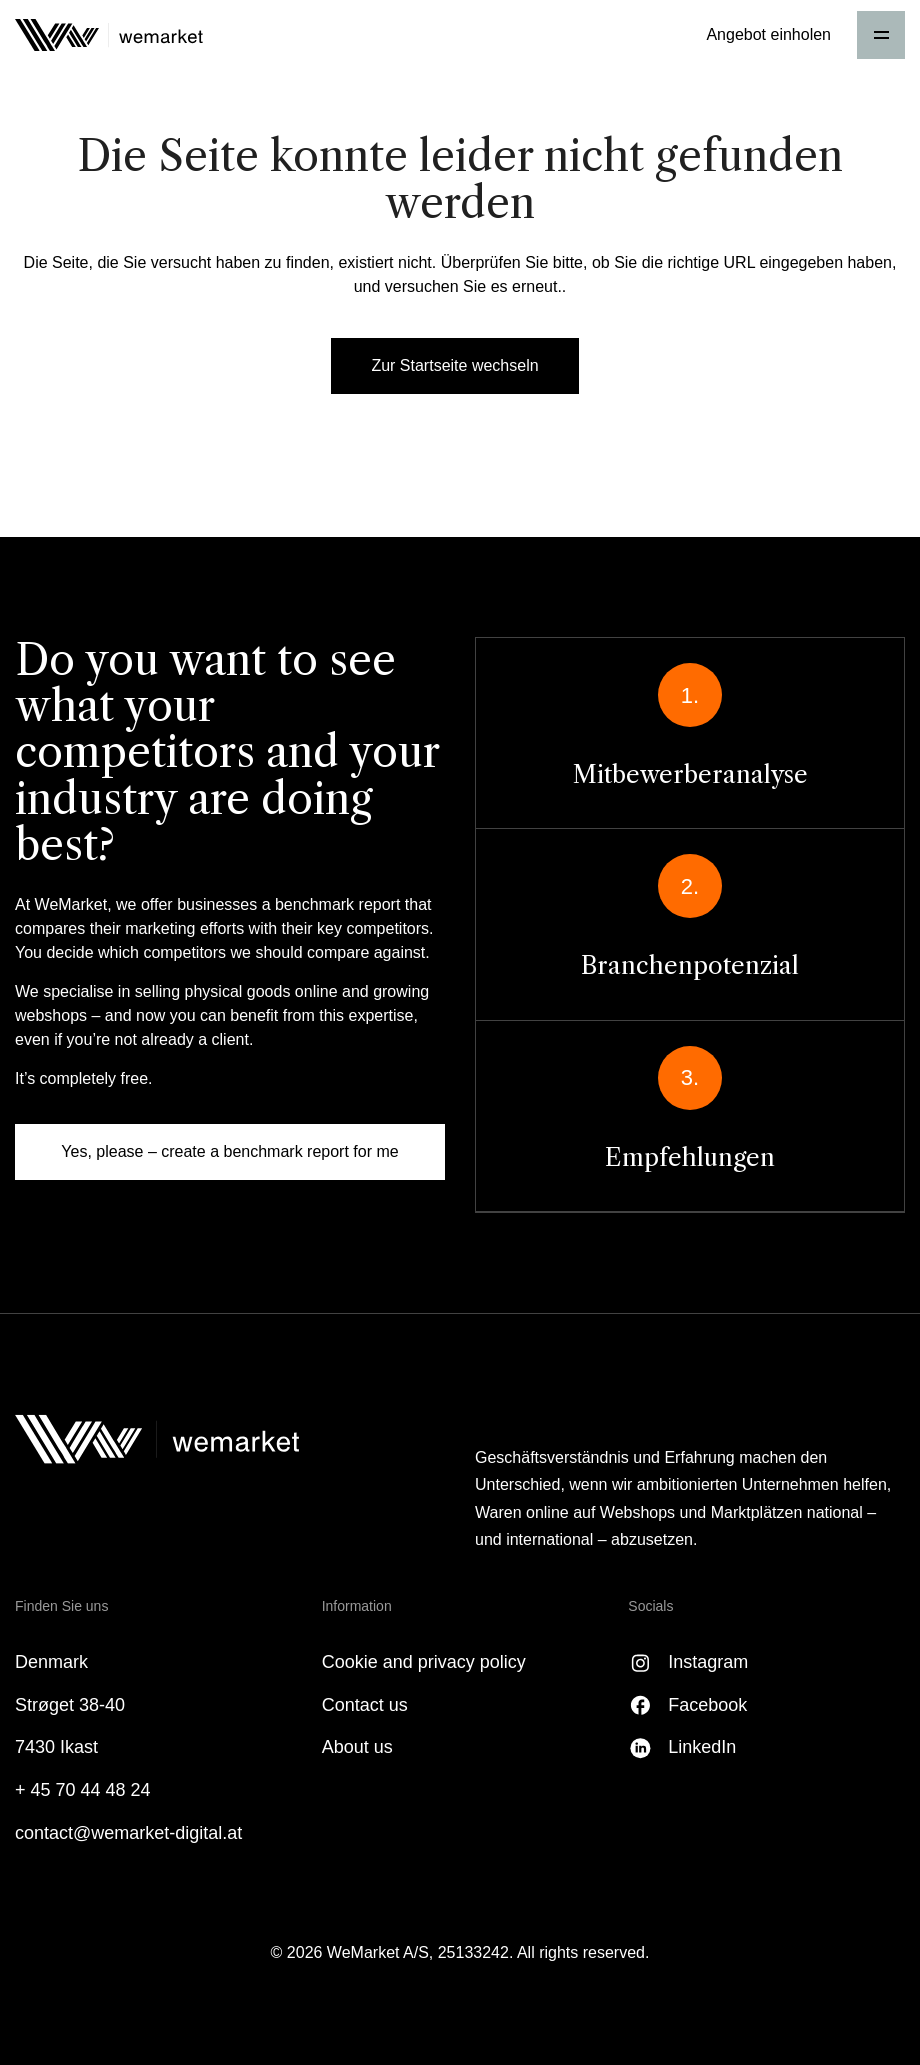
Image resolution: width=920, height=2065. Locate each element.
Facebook (707, 1705)
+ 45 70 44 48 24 (83, 1790)
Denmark (51, 1662)
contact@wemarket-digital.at (128, 1833)
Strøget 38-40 (70, 1705)
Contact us (365, 1705)
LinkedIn (702, 1747)
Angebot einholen (768, 34)
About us (357, 1747)
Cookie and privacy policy (424, 1662)
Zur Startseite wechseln (454, 365)
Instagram (708, 1662)
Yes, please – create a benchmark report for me (229, 1151)
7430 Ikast (56, 1747)
